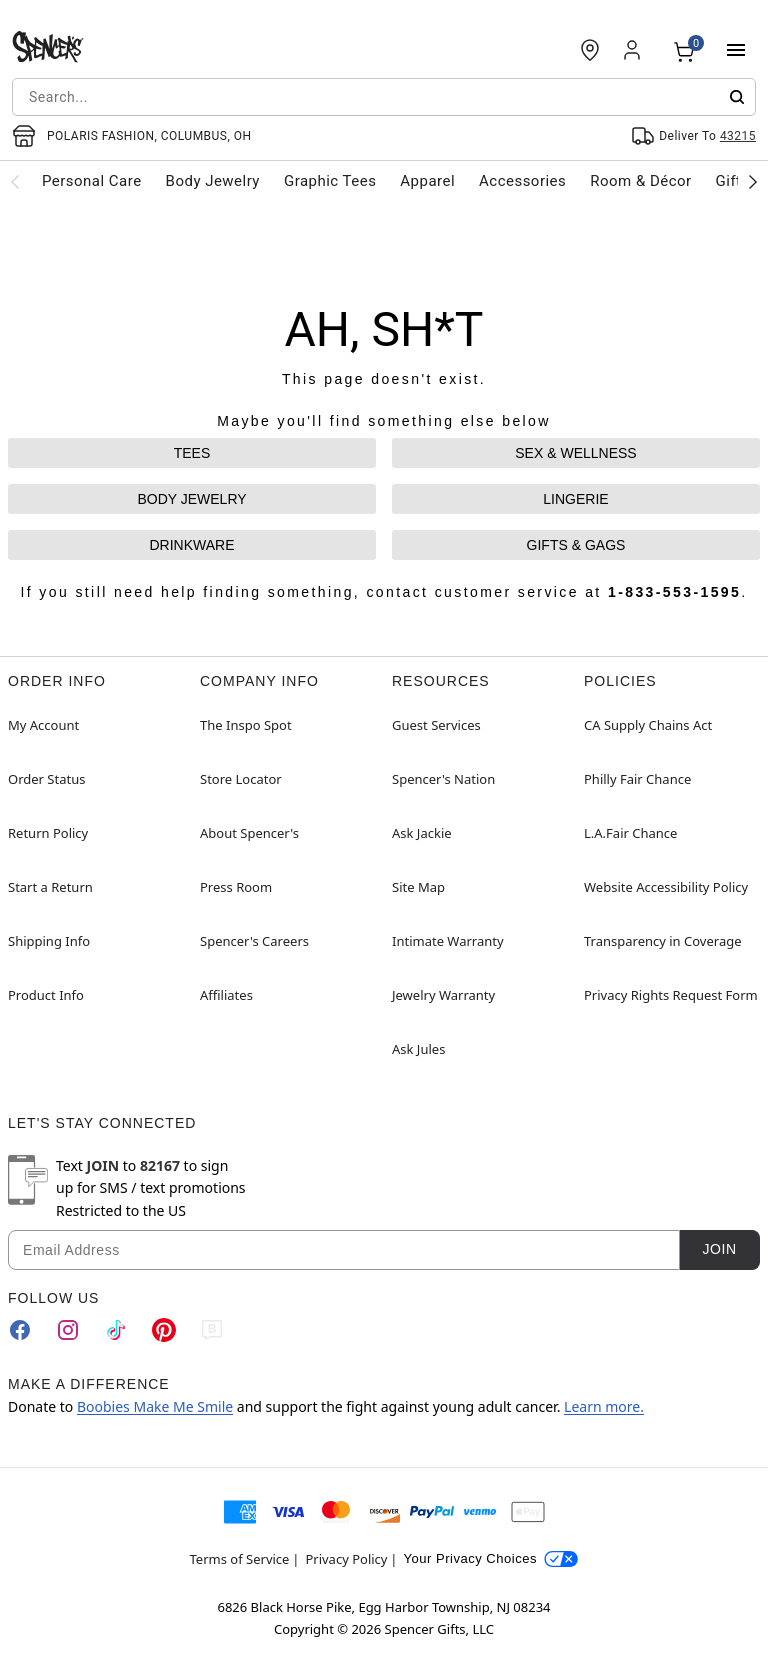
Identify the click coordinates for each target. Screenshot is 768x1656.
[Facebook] (20, 1330)
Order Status (46, 779)
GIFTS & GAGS (576, 545)
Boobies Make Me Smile (155, 1406)
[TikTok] (116, 1330)
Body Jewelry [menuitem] (213, 181)
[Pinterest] (164, 1330)
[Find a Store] (590, 50)
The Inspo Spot (246, 725)
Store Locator (241, 779)
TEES (192, 453)
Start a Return (50, 887)
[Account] (634, 50)
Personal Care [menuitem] (92, 181)
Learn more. (604, 1406)
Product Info (46, 995)
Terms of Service (240, 1559)
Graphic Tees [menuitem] (330, 181)
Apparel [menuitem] (427, 181)
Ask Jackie (422, 833)
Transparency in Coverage (663, 941)
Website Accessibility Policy (666, 887)
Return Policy (48, 833)
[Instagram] (68, 1330)
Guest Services (436, 725)
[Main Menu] (736, 50)
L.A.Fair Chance (630, 833)
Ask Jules (418, 1049)
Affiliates (226, 995)
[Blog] (212, 1330)
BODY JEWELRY (191, 499)
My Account (43, 725)
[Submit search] (737, 97)
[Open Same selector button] (693, 136)
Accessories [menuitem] (522, 181)
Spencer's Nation (443, 779)
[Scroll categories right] (753, 181)
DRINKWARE (191, 545)
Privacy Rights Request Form (671, 995)
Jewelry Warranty (443, 995)
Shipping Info (49, 941)
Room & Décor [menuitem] (640, 181)
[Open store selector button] (132, 136)
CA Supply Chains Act (648, 725)
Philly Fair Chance (637, 779)
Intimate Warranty (448, 941)
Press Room (236, 887)
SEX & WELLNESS (575, 453)
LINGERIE (575, 499)
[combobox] (384, 97)
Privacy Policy (346, 1559)
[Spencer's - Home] (48, 50)
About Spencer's (249, 833)
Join (719, 1249)
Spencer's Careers (254, 941)
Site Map (418, 887)
